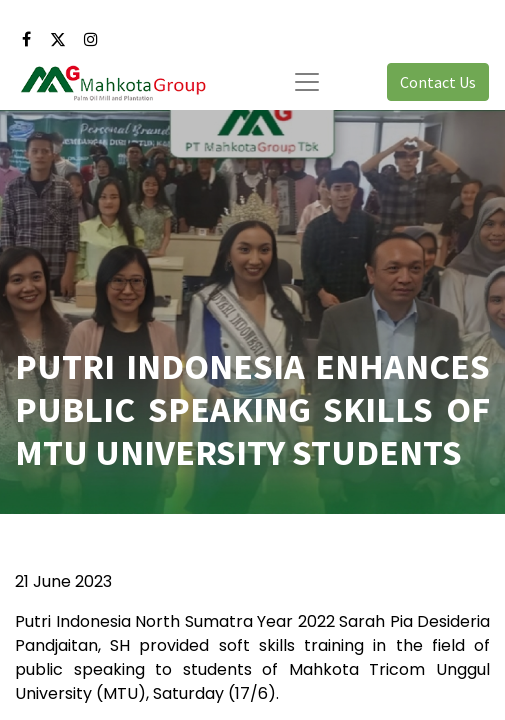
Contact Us (438, 82)
